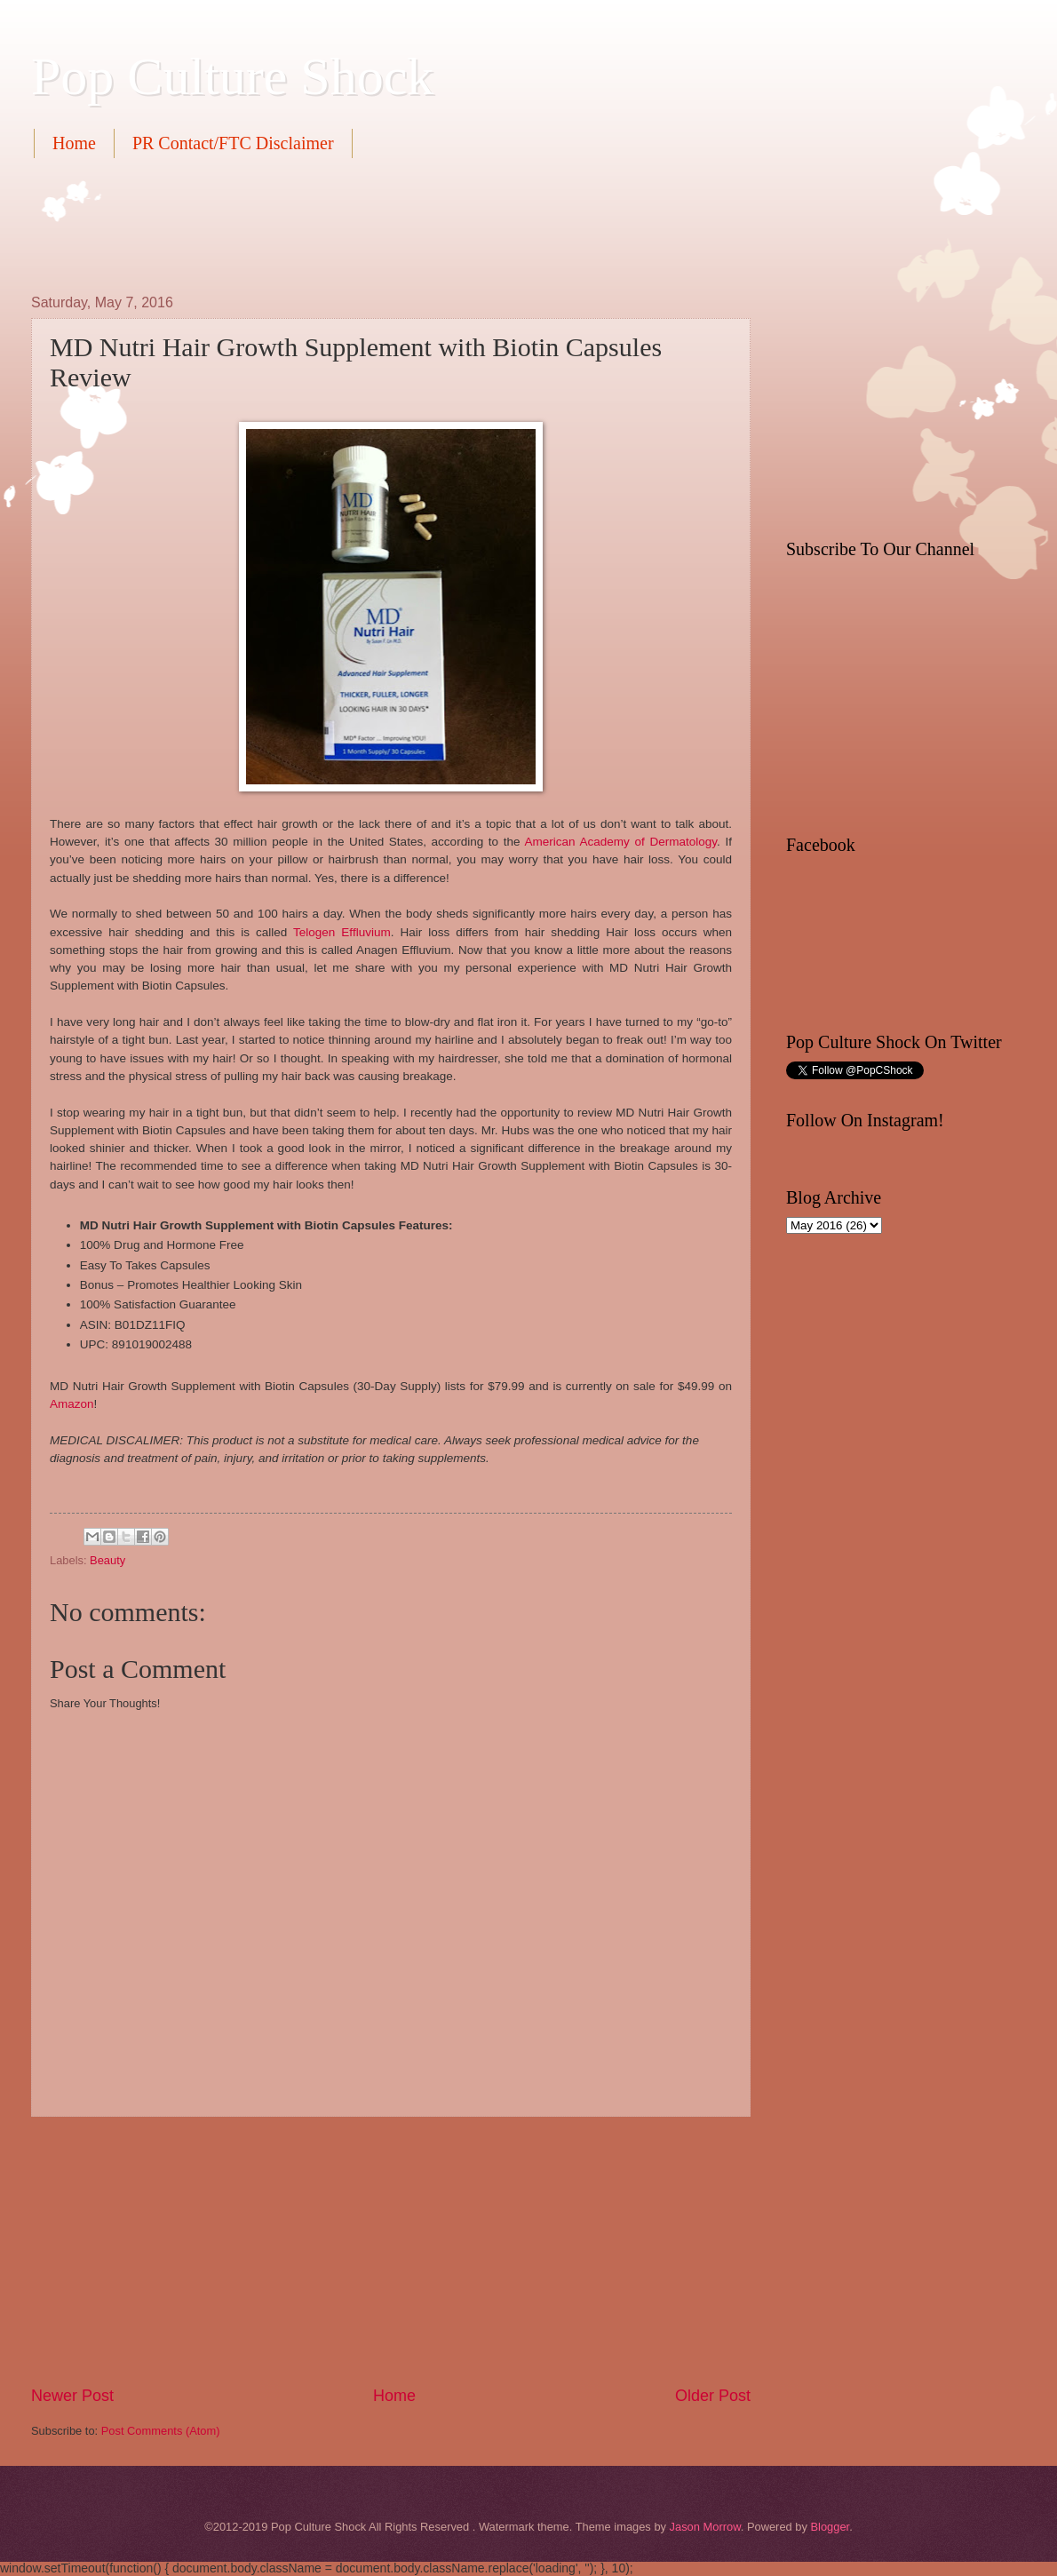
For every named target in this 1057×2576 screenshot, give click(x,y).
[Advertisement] (354, 224)
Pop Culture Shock (232, 76)
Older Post (713, 2396)
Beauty (107, 1560)
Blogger (829, 2526)
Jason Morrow (705, 2526)
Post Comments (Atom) (160, 2430)
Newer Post (72, 2396)
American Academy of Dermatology (621, 841)
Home (74, 143)
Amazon (72, 1404)
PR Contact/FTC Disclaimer (233, 143)
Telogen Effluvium (342, 932)
